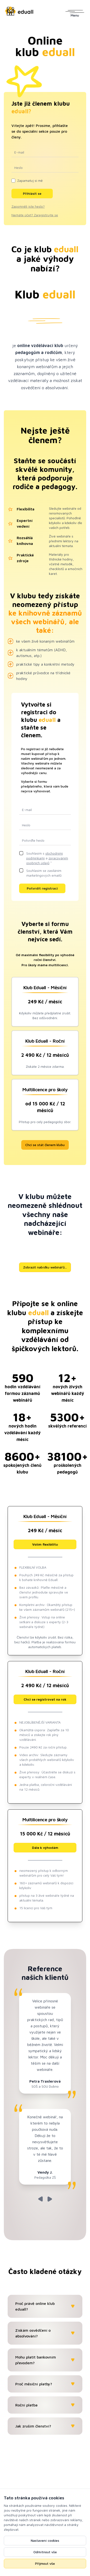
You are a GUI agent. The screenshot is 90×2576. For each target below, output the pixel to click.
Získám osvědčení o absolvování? (45, 2333)
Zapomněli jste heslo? (28, 206)
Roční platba (45, 2405)
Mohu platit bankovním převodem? (45, 2360)
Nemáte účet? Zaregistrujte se (34, 215)
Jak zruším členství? (45, 2426)
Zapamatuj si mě (30, 180)
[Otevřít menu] (74, 14)
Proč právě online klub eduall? (45, 2306)
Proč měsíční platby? (45, 2384)
